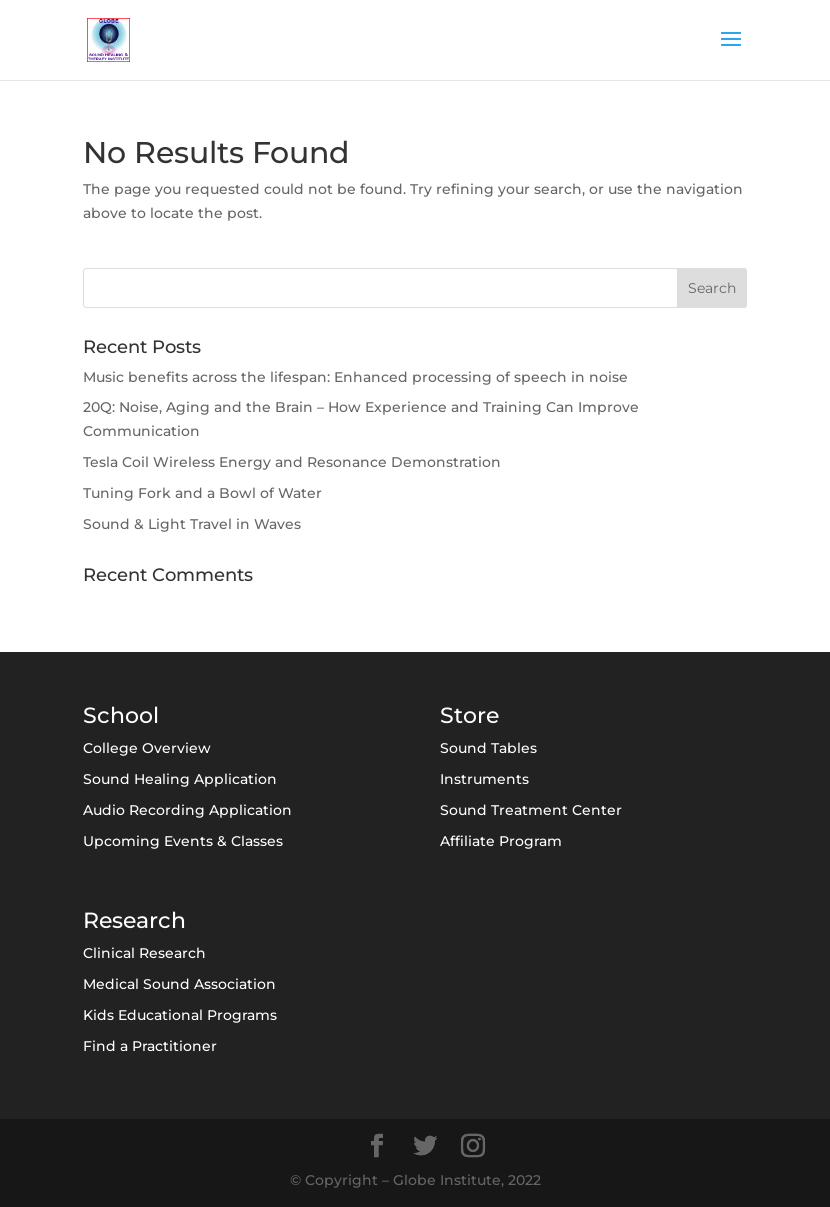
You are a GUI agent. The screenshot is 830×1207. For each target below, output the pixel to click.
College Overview (147, 748)
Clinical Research (144, 953)
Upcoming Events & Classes (183, 841)
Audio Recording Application (187, 810)
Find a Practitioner (150, 1046)
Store (469, 715)
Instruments (484, 779)
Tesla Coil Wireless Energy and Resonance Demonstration (292, 462)
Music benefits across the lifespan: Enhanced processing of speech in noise (355, 377)
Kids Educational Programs (180, 1015)
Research (134, 920)
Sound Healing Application (180, 779)
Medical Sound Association (179, 984)
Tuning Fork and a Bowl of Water (202, 493)
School (121, 715)
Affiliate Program (501, 841)
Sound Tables (488, 748)
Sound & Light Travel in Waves (192, 524)
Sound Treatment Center (531, 810)
